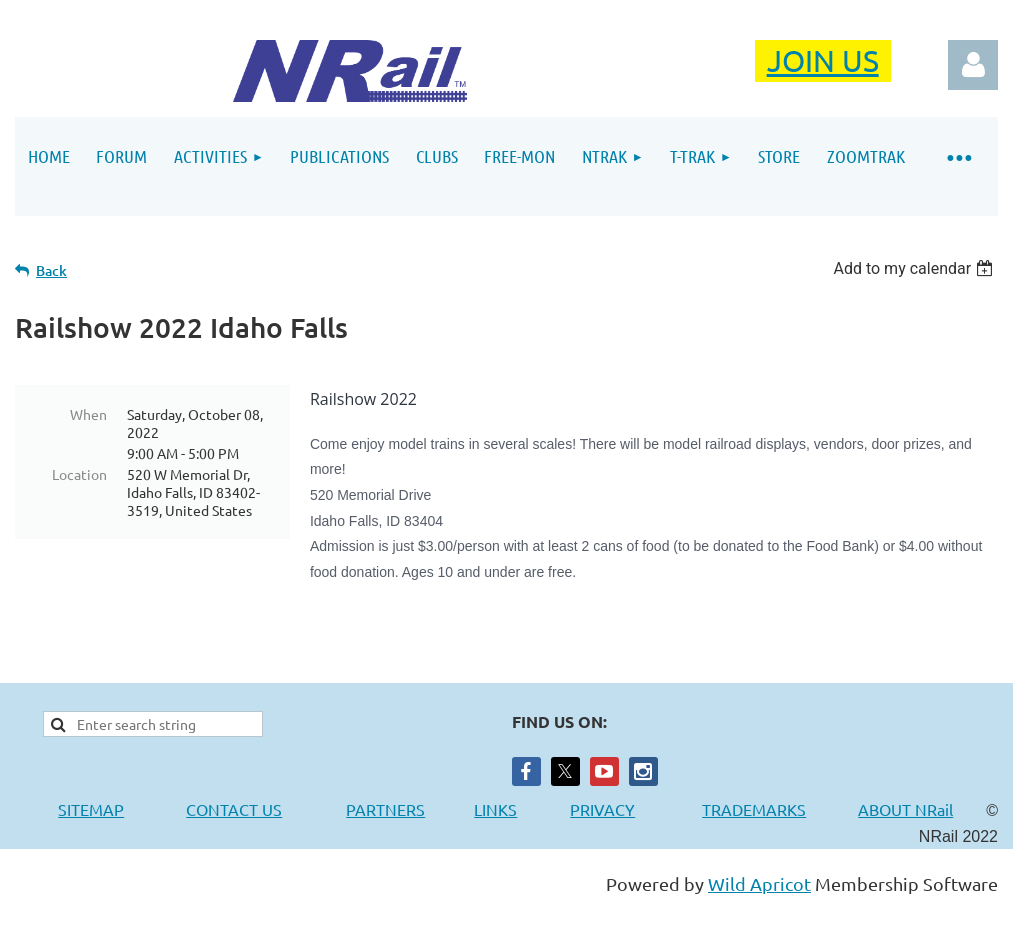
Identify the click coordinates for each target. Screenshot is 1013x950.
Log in (973, 65)
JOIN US (823, 60)
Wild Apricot (759, 883)
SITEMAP (91, 809)
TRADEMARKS (764, 809)
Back (51, 270)
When (88, 414)
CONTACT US (234, 809)
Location (79, 474)
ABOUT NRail (905, 809)
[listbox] (915, 268)
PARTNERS (410, 809)
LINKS (495, 809)
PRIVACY (602, 809)
